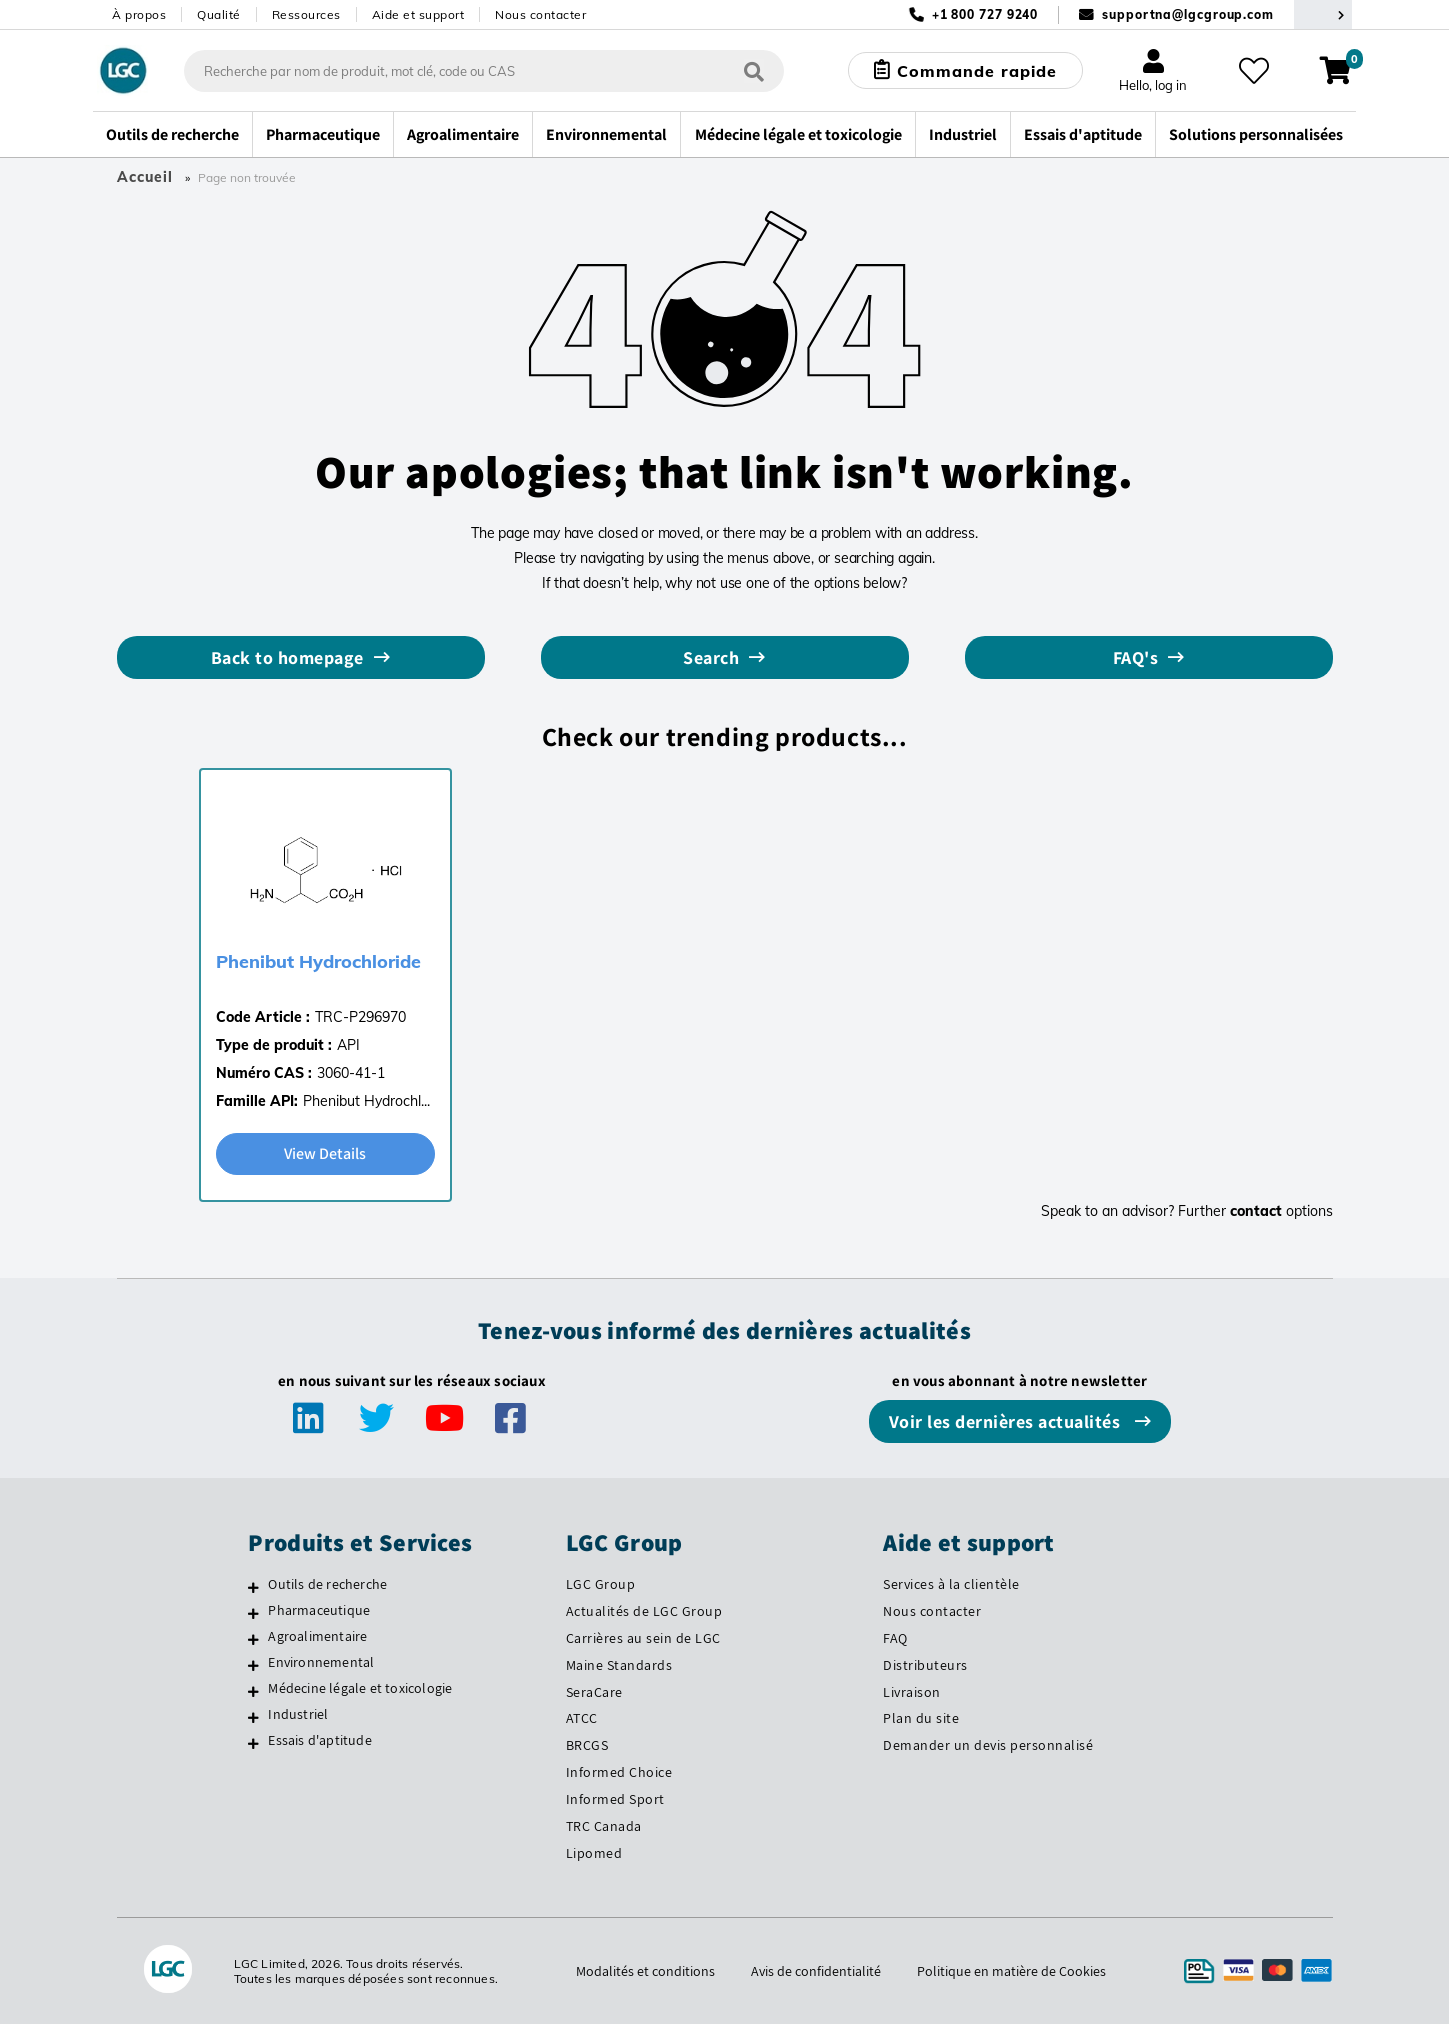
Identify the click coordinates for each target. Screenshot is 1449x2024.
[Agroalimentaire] (253, 1639)
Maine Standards (619, 1665)
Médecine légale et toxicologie (360, 1688)
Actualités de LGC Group (644, 1611)
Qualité (219, 14)
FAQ (895, 1638)
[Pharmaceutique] (253, 1613)
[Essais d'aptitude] (253, 1743)
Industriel (298, 1714)
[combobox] (484, 71)
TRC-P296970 (360, 1017)
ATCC (582, 1718)
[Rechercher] (754, 70)
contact (1256, 1211)
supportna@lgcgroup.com (1188, 14)
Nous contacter (540, 14)
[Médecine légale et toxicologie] (253, 1691)
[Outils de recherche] (253, 1587)
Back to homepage (287, 657)
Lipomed (594, 1853)
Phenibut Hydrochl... (366, 1101)
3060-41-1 (351, 1073)
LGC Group (601, 1584)
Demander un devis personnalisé (988, 1745)
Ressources (306, 14)
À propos (139, 14)
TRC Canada (604, 1826)
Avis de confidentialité (816, 1971)
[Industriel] (253, 1717)
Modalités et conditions (645, 1971)
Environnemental (321, 1662)
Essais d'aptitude (319, 1740)
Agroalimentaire (317, 1636)
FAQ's (1136, 657)
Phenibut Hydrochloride (318, 961)
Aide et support (418, 14)
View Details (325, 1153)
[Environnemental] (253, 1665)
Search (711, 657)
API (348, 1045)
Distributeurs (925, 1665)
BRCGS (587, 1745)
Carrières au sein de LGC (643, 1638)
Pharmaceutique (319, 1610)
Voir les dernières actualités (1007, 1421)
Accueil (145, 177)
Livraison (912, 1692)
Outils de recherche (327, 1584)
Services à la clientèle (951, 1584)
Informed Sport (615, 1799)
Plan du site (921, 1718)
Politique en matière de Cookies (1011, 1971)
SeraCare (594, 1692)
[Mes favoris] (1254, 71)
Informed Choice (619, 1772)
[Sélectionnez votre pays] (1323, 14)
